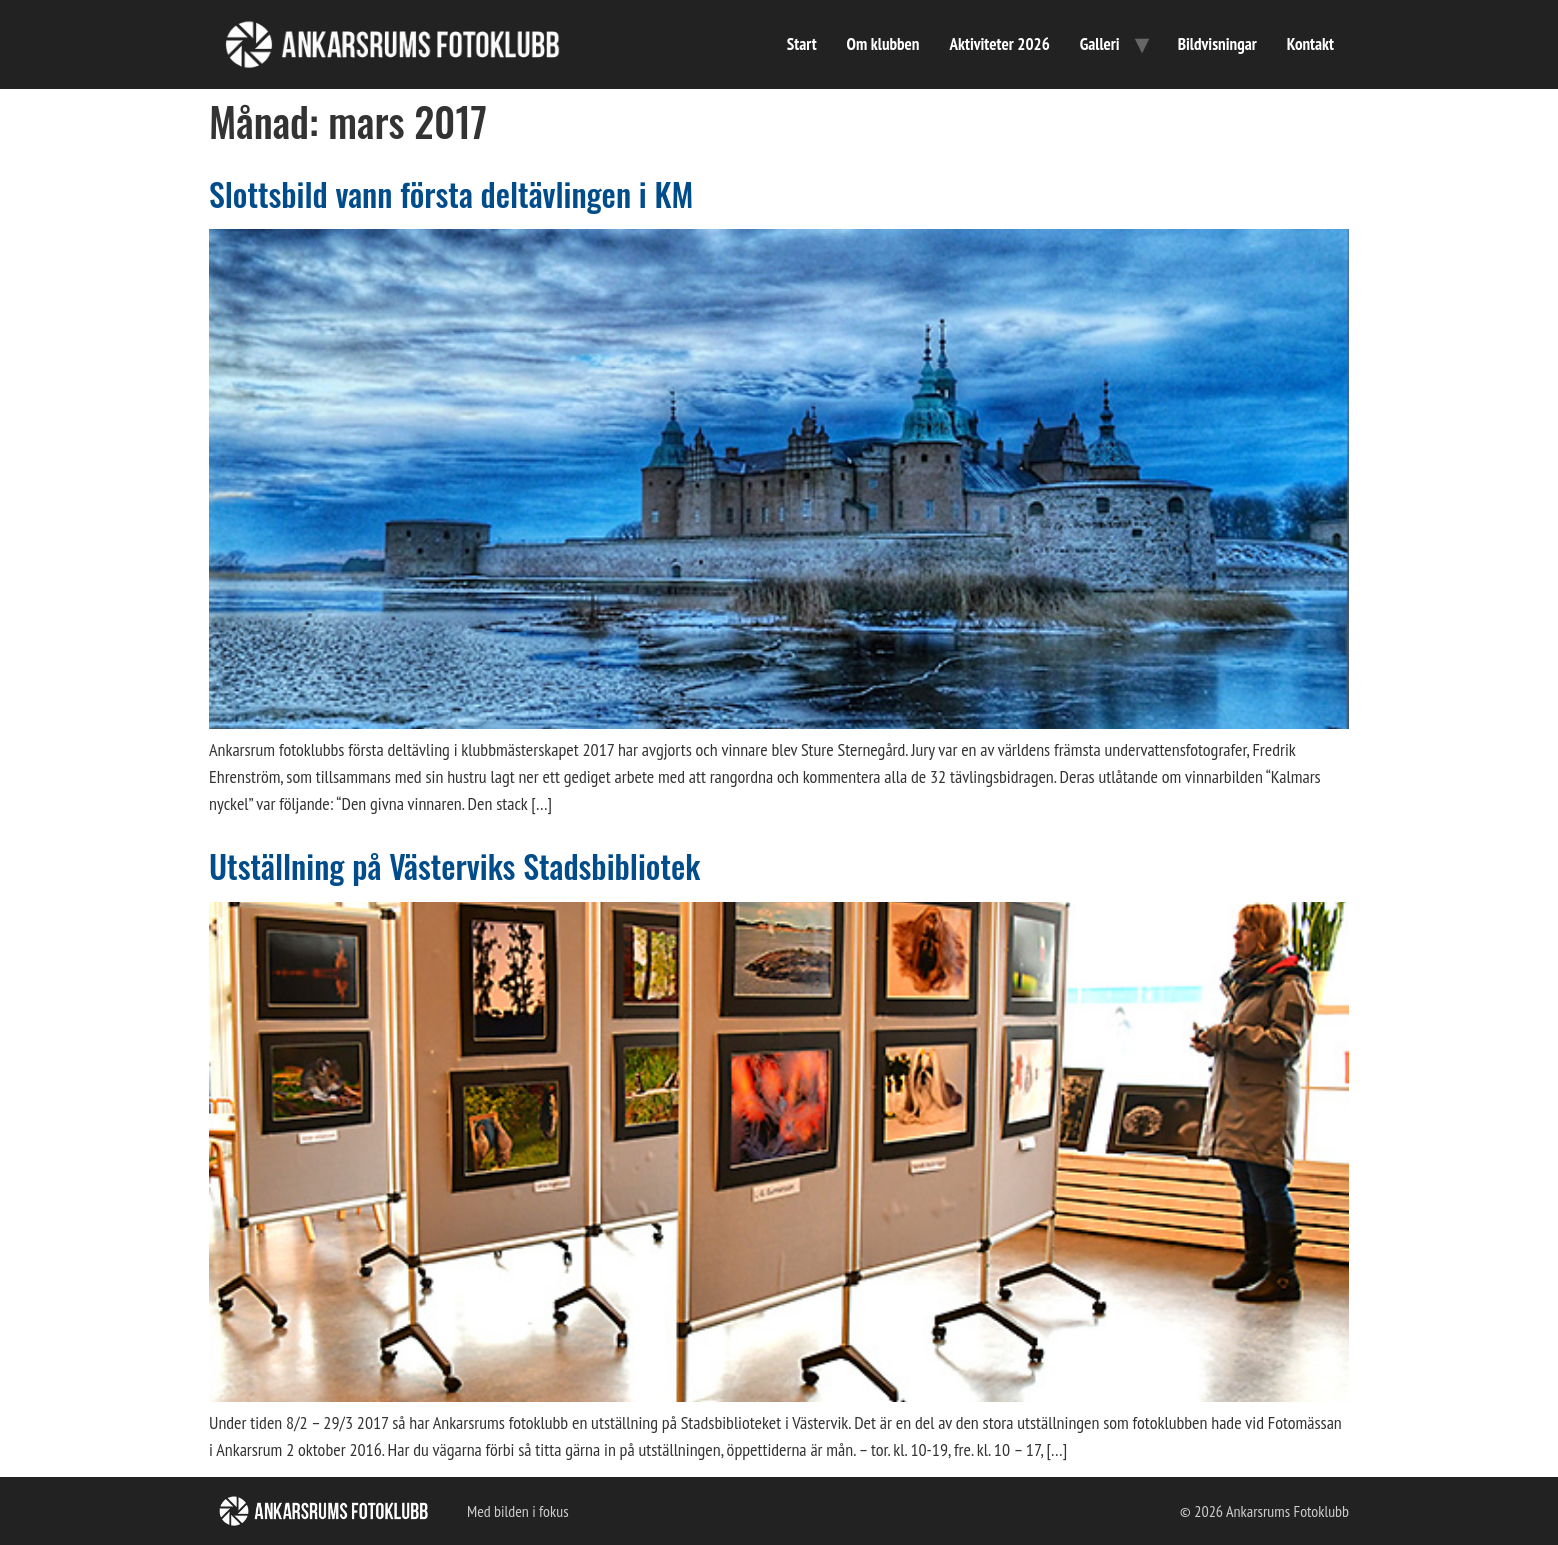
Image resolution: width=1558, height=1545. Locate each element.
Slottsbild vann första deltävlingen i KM (451, 193)
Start (802, 44)
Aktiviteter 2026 (999, 44)
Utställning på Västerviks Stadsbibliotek (454, 865)
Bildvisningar (1217, 44)
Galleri (1100, 44)
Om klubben (883, 44)
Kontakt (1310, 44)
